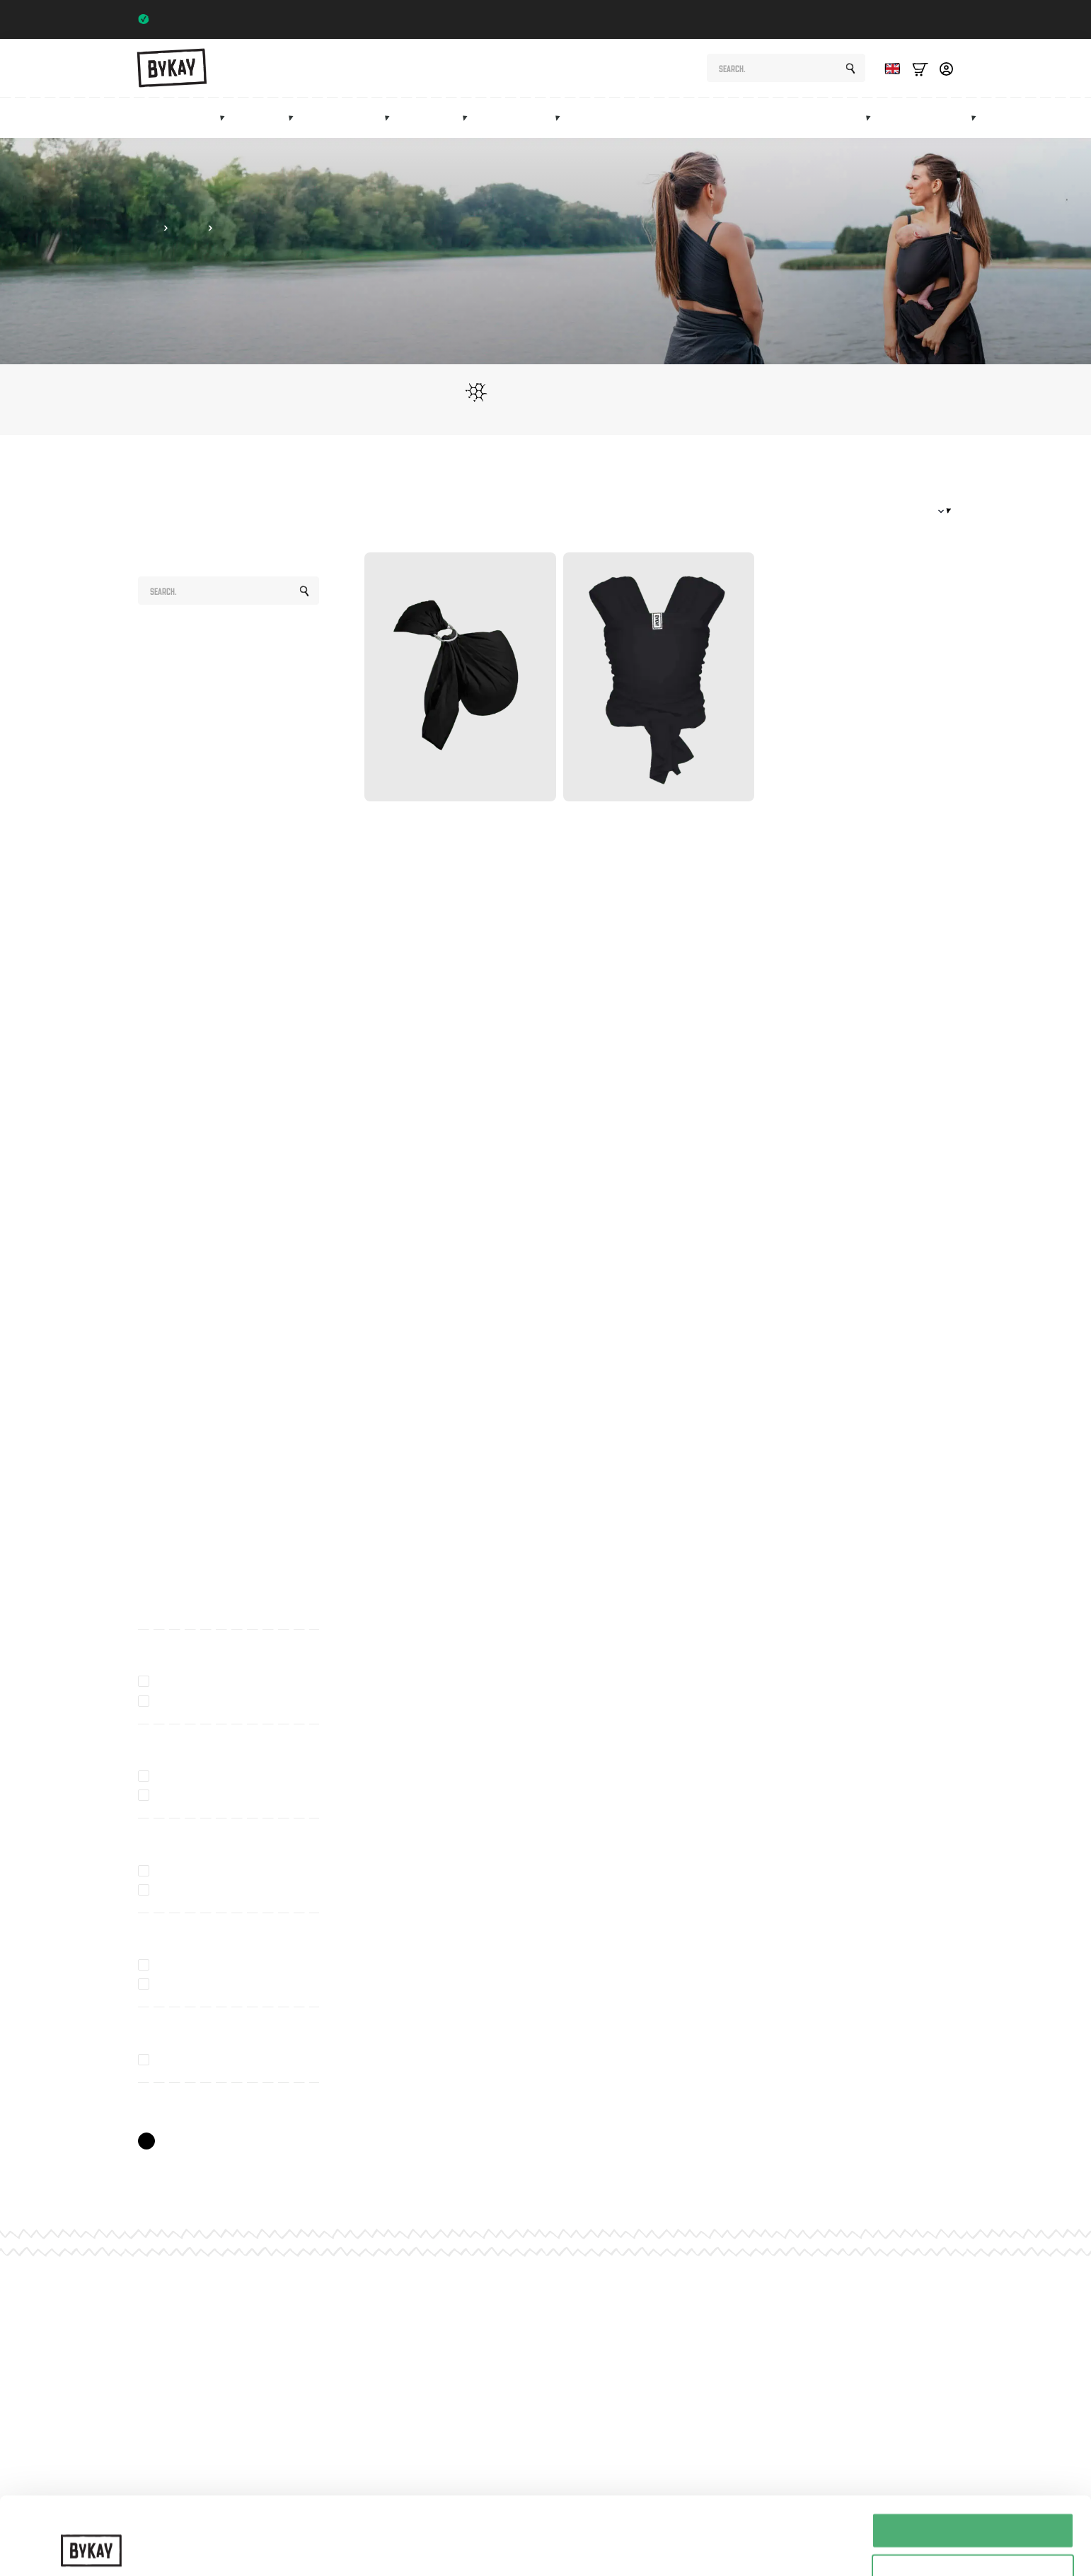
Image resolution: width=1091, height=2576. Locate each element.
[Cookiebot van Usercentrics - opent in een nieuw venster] (92, 2548)
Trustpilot (926, 19)
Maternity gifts (652, 118)
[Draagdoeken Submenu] (295, 117)
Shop (148, 228)
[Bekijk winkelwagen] (920, 68)
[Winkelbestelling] (901, 510)
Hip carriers (350, 118)
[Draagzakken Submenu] (226, 117)
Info (955, 118)
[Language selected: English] (889, 68)
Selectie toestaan (973, 2499)
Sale (908, 118)
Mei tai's (437, 118)
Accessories (522, 118)
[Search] (850, 68)
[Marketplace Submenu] (872, 117)
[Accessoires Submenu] (562, 117)
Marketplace (834, 118)
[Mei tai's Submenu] (469, 117)
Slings (267, 118)
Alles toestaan (973, 2458)
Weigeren (972, 2541)
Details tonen (764, 2537)
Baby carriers (183, 118)
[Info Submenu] (978, 117)
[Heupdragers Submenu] (391, 117)
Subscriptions (747, 118)
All (144, 638)
